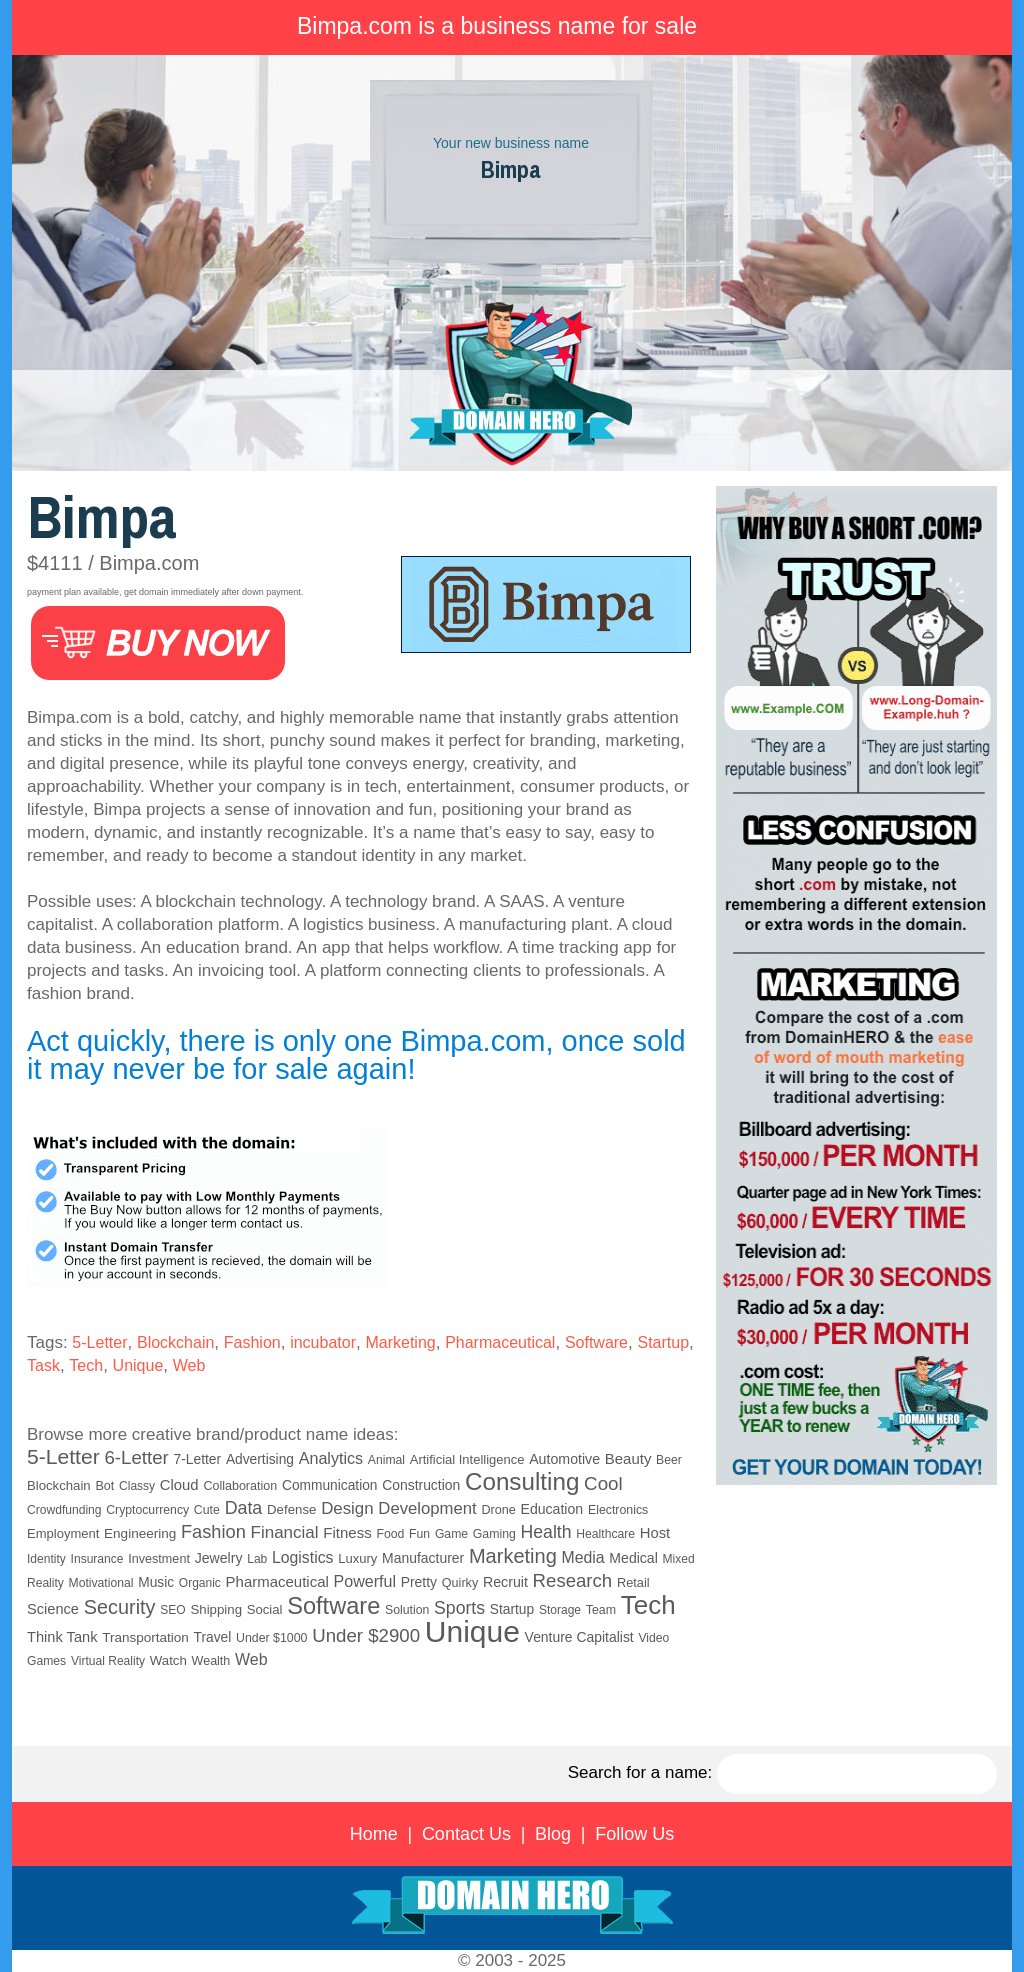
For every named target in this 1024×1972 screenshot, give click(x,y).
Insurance (97, 1559)
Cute (207, 1510)
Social (265, 1609)
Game (451, 1534)
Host (655, 1533)
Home (374, 1834)
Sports (459, 1608)
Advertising (260, 1459)
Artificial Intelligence (467, 1459)
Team (601, 1610)
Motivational (101, 1583)
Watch (168, 1660)
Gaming (494, 1534)
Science (53, 1609)
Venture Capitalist (579, 1637)
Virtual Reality (108, 1661)
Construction (421, 1485)
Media (583, 1557)
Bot (104, 1486)
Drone (498, 1510)
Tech (86, 1365)
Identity (46, 1559)
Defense (291, 1509)
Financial (285, 1532)
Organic (200, 1583)
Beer (669, 1460)
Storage (560, 1610)
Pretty (419, 1582)
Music (156, 1582)
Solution (407, 1610)
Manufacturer (423, 1558)
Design (347, 1508)
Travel (213, 1637)
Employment (63, 1533)
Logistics (303, 1557)
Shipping (216, 1609)
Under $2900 (366, 1635)
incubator (323, 1342)
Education (551, 1509)
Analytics (331, 1458)
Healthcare (605, 1534)
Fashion (252, 1342)
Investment (159, 1559)
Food (390, 1534)
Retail (633, 1582)
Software (596, 1342)
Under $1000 (271, 1638)
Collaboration (240, 1486)
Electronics (618, 1510)
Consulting (522, 1481)
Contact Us (466, 1834)
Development (427, 1508)
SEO (172, 1610)
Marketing (400, 1342)
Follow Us (634, 1834)
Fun (419, 1534)
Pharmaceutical (500, 1342)
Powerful (365, 1581)
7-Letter (198, 1459)
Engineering (140, 1533)
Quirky (460, 1583)
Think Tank (62, 1637)
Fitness (347, 1532)
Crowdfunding (64, 1510)
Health (546, 1532)
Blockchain (175, 1342)
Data (244, 1508)
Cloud (179, 1485)
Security (120, 1607)
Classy (137, 1486)
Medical (633, 1558)
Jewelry (219, 1558)
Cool (603, 1483)
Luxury (357, 1558)
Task (43, 1365)
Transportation (145, 1637)
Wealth (211, 1661)
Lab (257, 1559)
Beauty (628, 1458)
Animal (386, 1460)
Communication (330, 1485)
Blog (553, 1834)
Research (573, 1580)
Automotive (564, 1459)
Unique (138, 1365)
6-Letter (136, 1457)
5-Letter (99, 1342)
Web (189, 1365)
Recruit (505, 1582)
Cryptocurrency (147, 1510)
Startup (663, 1342)
